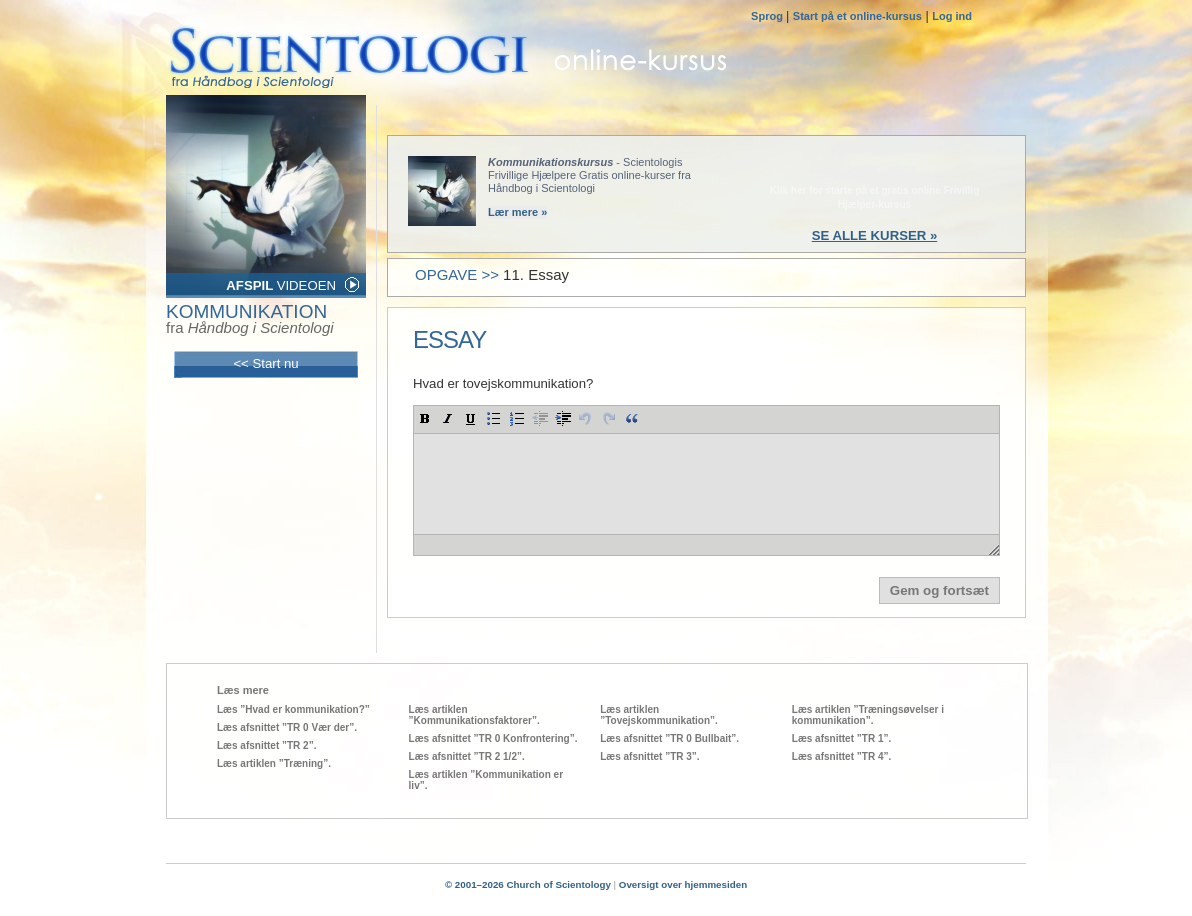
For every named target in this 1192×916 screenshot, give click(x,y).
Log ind (952, 16)
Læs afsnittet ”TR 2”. (266, 745)
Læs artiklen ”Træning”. (274, 763)
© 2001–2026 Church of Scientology (528, 884)
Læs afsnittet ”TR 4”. (841, 756)
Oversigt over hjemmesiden (683, 884)
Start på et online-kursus (857, 16)
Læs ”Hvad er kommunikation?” (293, 709)
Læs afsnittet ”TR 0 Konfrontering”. (493, 738)
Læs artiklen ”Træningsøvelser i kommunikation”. (868, 715)
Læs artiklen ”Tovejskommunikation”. (659, 715)
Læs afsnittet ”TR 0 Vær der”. (287, 727)
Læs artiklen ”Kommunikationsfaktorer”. (474, 715)
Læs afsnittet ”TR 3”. (649, 756)
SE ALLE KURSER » (875, 235)
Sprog (768, 16)
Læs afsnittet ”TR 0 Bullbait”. (669, 738)
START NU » (874, 173)
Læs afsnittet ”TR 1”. (841, 738)
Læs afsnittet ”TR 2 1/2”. (467, 756)
